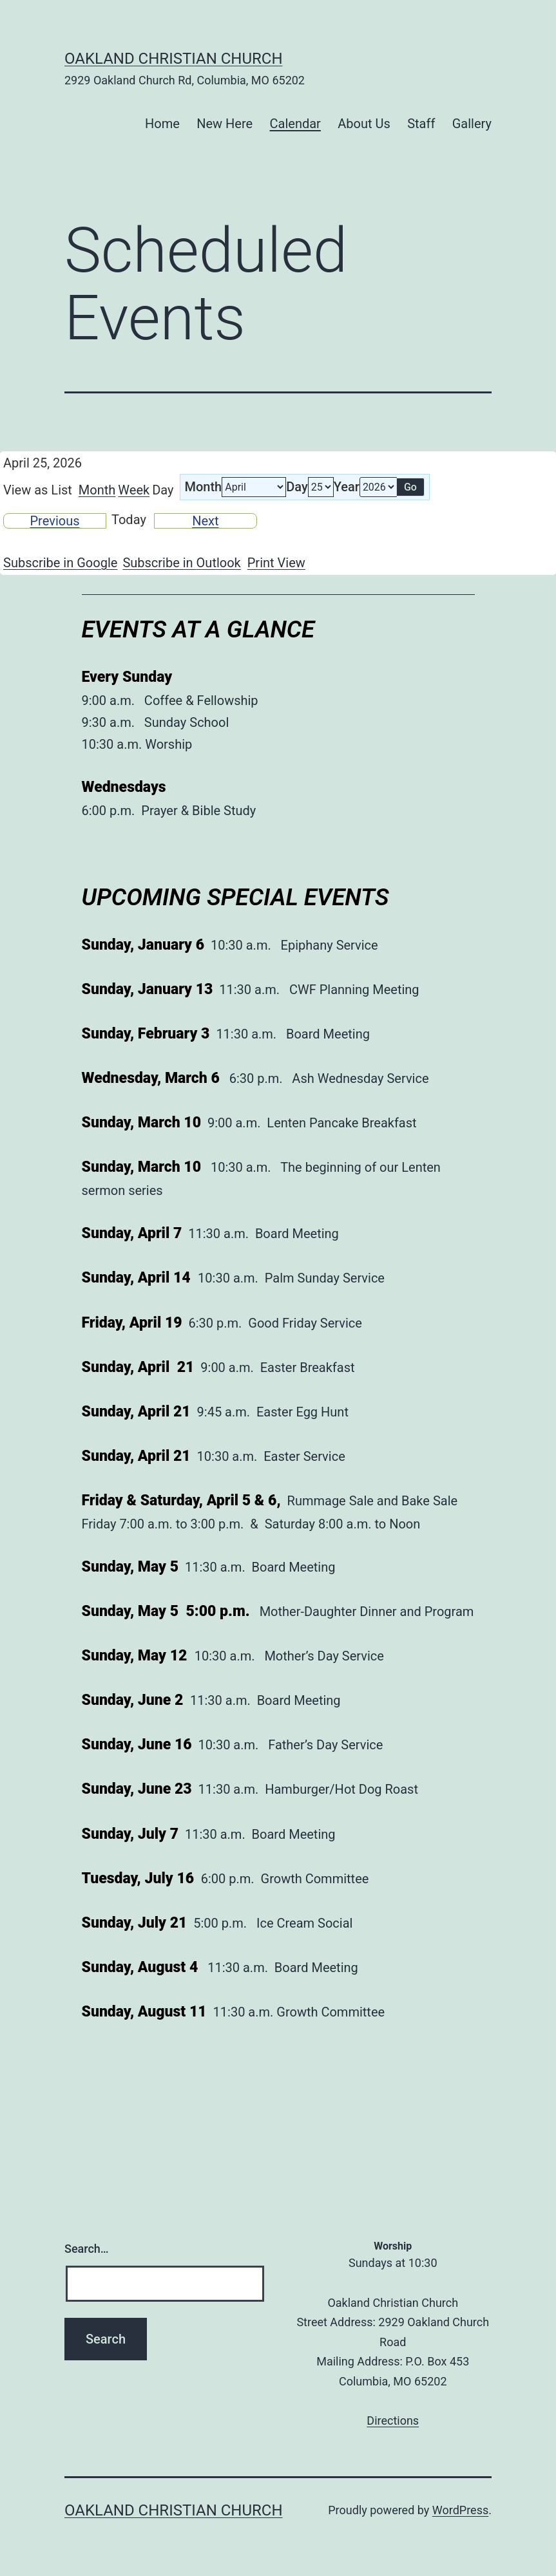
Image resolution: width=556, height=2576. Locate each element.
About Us (364, 123)
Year (346, 486)
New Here (225, 123)
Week (133, 490)
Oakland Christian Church (173, 59)
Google (60, 562)
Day (297, 486)
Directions (393, 2420)
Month (97, 490)
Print (276, 562)
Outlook (181, 562)
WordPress (460, 2510)
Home (162, 123)
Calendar (295, 123)
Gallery (472, 123)
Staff (421, 123)
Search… (86, 2248)
